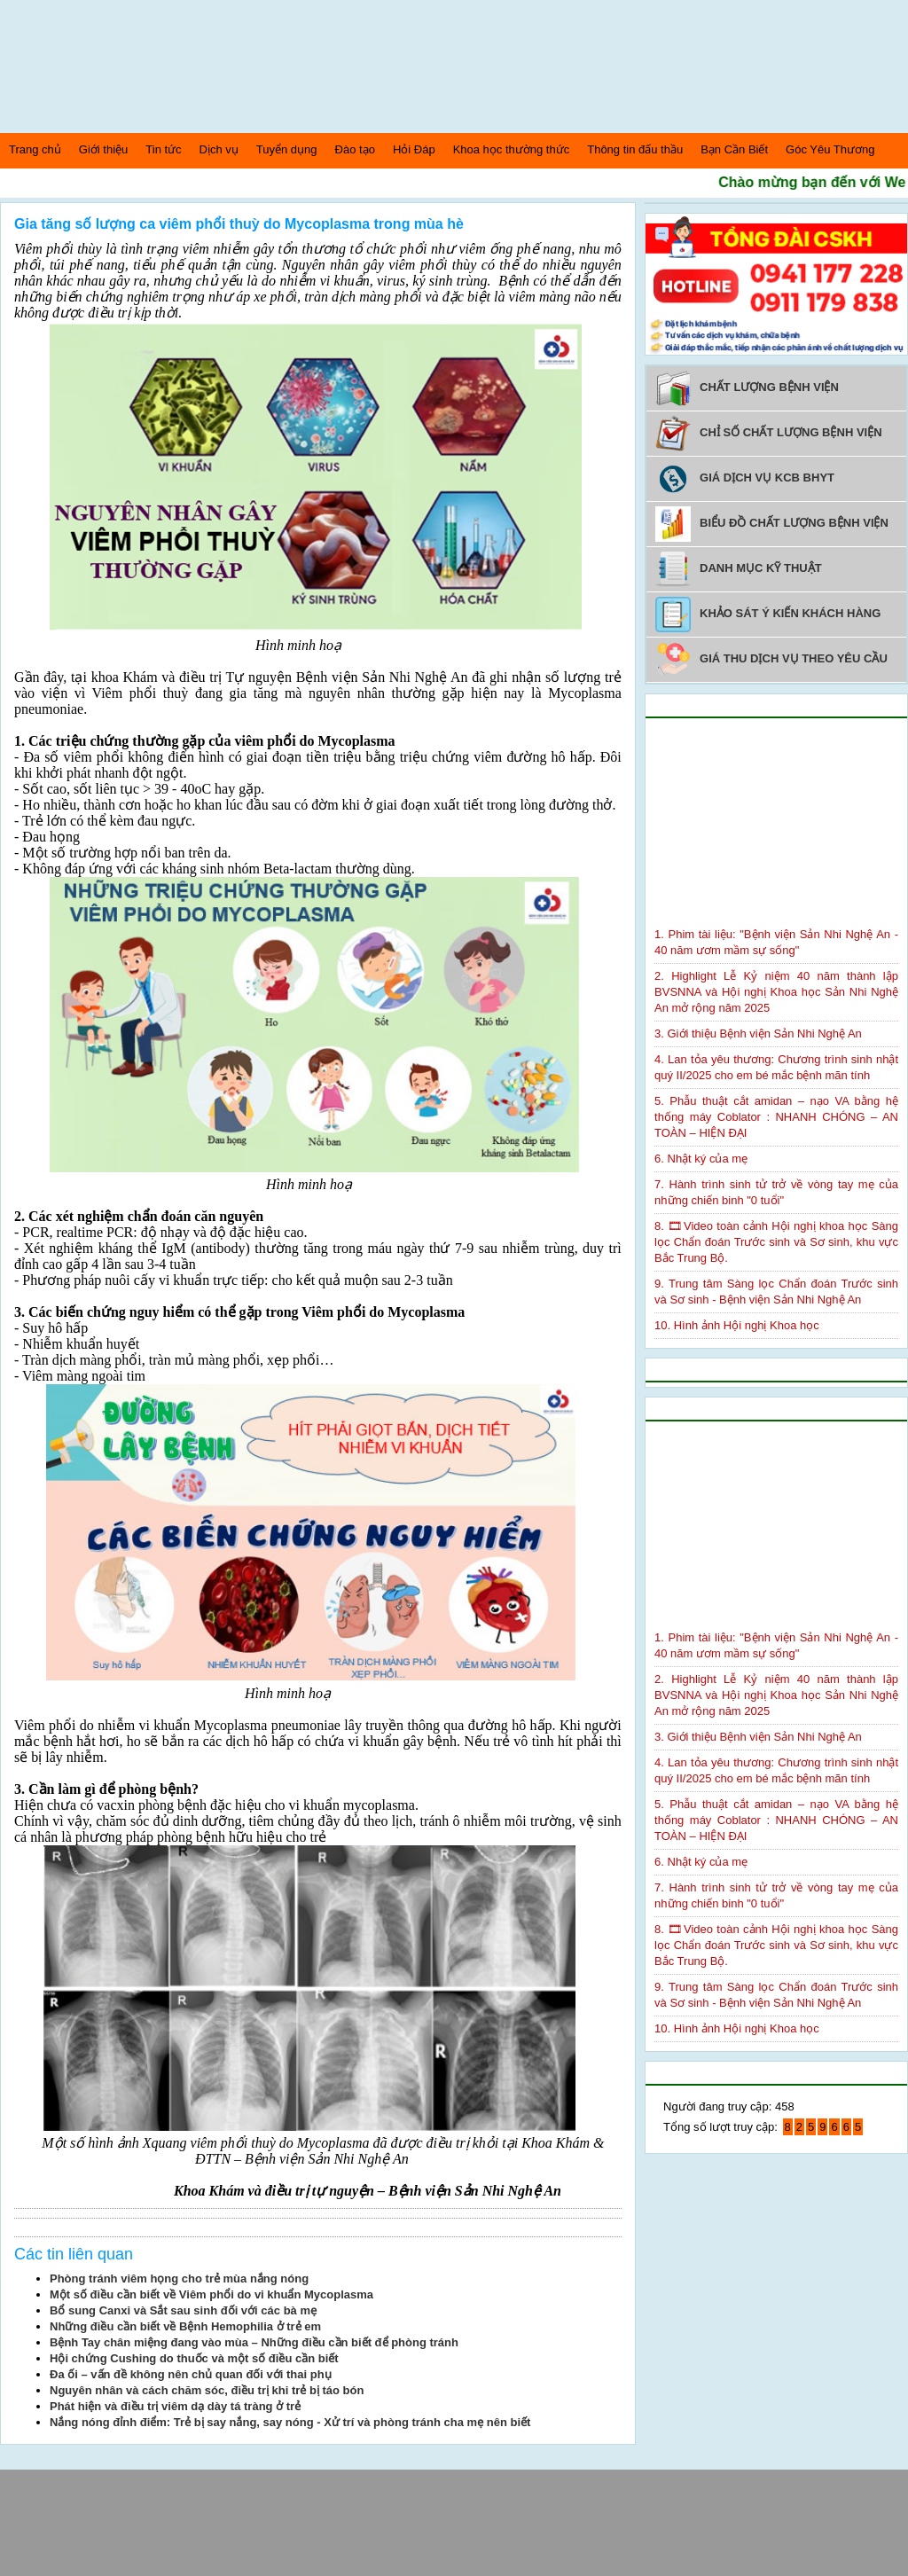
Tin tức (163, 149)
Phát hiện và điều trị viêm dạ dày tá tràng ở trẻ (175, 2406)
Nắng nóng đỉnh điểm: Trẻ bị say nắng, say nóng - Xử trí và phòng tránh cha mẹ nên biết (290, 2422)
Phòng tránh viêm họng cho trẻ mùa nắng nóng (179, 2278)
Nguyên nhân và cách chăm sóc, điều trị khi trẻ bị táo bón (207, 2390)
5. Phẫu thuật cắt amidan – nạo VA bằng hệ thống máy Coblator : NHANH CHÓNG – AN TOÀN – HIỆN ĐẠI (776, 1116)
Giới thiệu (103, 149)
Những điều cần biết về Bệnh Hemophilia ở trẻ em (185, 2326)
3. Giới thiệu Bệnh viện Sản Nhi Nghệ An (758, 1033)
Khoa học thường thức (511, 149)
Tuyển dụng (286, 149)
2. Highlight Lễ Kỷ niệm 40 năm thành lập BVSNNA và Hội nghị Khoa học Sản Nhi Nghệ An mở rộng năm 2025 (776, 991)
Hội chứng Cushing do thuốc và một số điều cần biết (194, 2358)
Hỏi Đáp (414, 149)
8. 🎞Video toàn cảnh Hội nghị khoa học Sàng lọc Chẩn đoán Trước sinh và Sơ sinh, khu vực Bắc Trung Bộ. (776, 1242)
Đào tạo (355, 149)
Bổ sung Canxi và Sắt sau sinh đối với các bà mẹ (183, 2310)
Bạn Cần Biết (734, 149)
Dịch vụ (219, 149)
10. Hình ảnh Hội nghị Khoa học (736, 1325)
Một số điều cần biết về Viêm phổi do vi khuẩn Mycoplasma (211, 2294)
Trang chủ (35, 149)
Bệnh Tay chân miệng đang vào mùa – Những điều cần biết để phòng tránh (254, 2342)
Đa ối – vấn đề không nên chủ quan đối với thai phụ (191, 2374)
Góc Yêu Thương (830, 149)
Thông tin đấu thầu (635, 149)
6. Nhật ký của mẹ (701, 1158)
